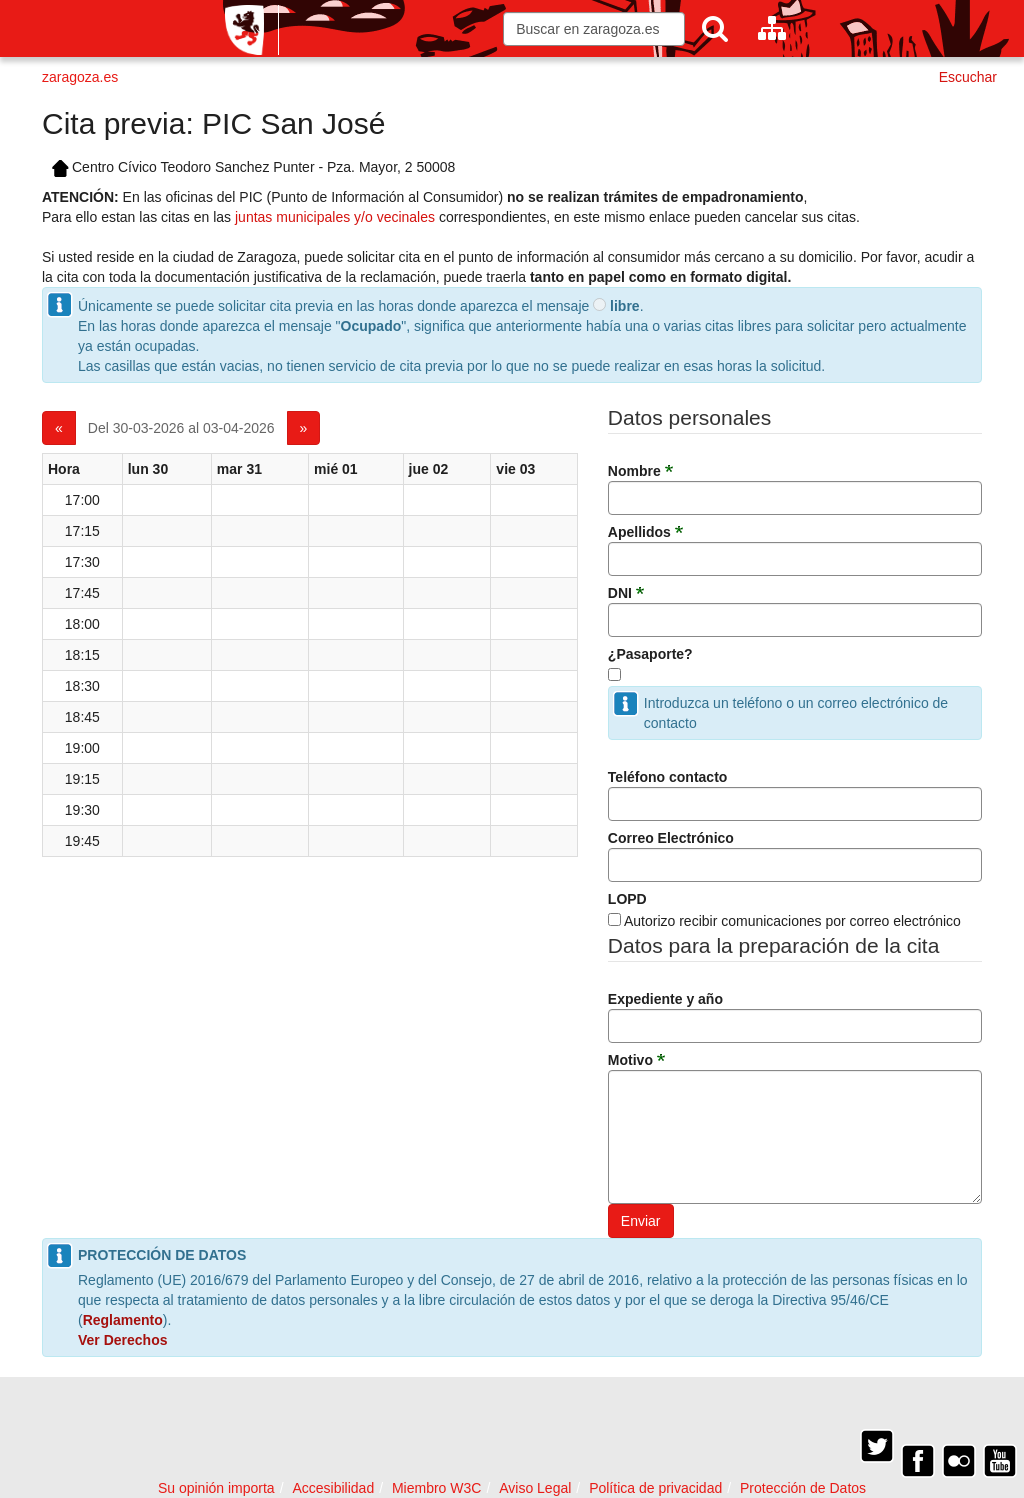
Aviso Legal (535, 1488)
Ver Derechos (123, 1340)
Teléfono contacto (668, 777)
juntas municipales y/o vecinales (335, 217)
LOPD (627, 899)
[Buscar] (715, 28)
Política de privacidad (655, 1488)
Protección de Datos (803, 1488)
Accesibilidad (333, 1488)
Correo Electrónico (671, 838)
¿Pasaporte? (650, 654)
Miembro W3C (436, 1488)
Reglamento (123, 1320)
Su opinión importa (216, 1488)
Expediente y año (665, 999)
